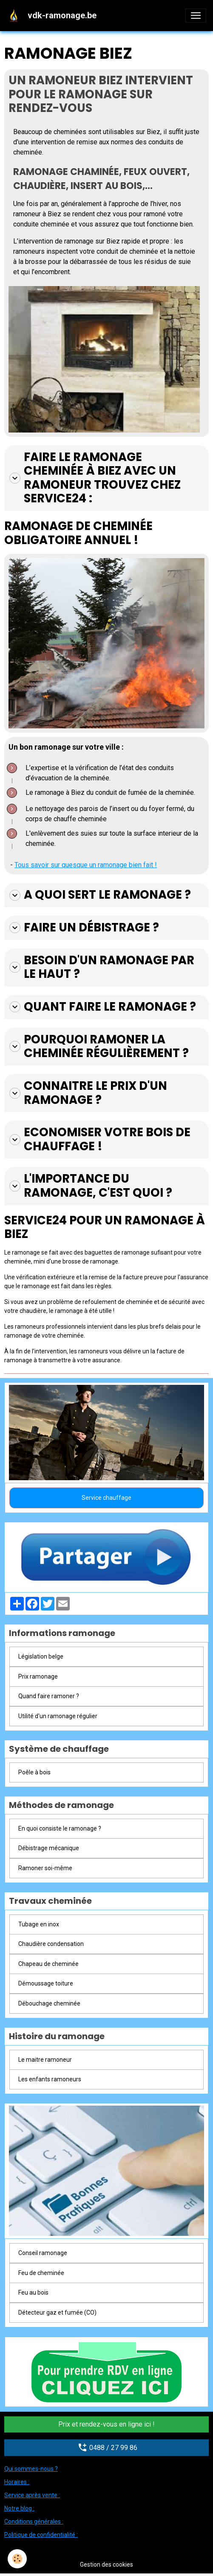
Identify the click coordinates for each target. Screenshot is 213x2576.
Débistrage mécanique (48, 1848)
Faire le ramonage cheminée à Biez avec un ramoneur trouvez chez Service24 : (95, 478)
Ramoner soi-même (45, 1868)
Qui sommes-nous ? (31, 2468)
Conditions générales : (33, 2521)
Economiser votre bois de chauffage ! (99, 1139)
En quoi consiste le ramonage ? (59, 1828)
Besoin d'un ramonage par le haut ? (101, 967)
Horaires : (16, 2482)
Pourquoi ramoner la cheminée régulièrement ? (99, 1046)
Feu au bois (33, 2292)
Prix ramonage (38, 1676)
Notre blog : (19, 2508)
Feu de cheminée (41, 2272)
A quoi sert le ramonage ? (100, 895)
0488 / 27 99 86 (106, 2447)
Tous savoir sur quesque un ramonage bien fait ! (85, 865)
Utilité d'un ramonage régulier (57, 1716)
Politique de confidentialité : (41, 2534)
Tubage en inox (38, 1924)
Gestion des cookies (106, 2564)
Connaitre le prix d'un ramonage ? (88, 1093)
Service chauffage (106, 1497)
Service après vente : (32, 2495)
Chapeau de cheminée (48, 1963)
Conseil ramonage (42, 2252)
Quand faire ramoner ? (48, 1696)
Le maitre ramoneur (45, 2059)
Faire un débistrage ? (84, 928)
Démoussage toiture (45, 1983)
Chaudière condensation (51, 1943)
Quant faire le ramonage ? (102, 1007)
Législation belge (40, 1656)
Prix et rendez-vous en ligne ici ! (106, 2424)
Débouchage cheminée (49, 2003)
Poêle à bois (34, 1772)
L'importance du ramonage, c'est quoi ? (90, 1186)
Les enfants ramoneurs (49, 2079)
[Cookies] (17, 2558)
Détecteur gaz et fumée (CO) (57, 2312)
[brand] (53, 15)
